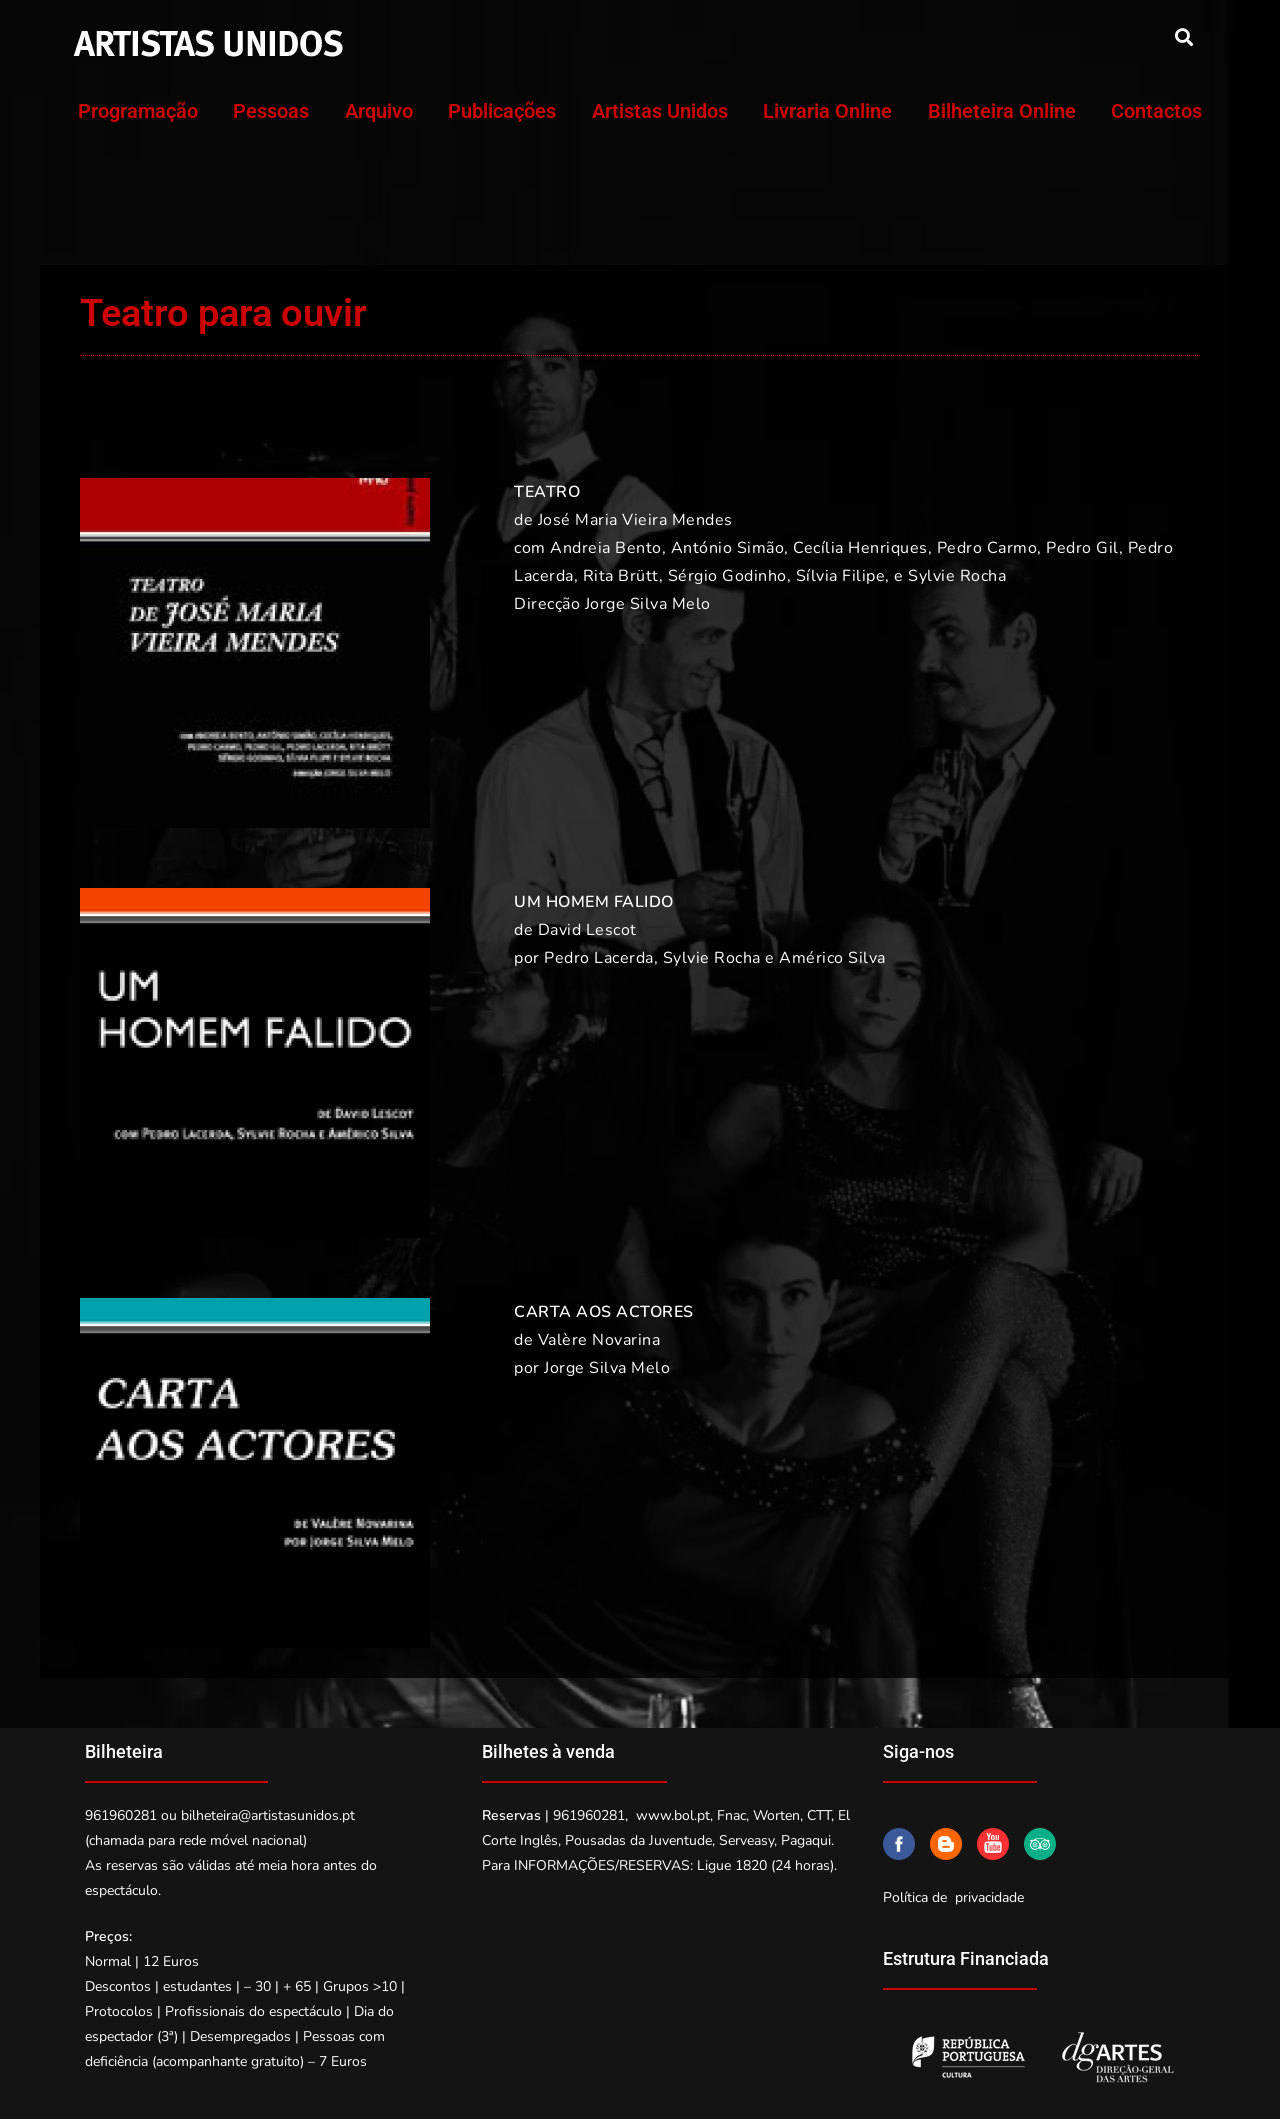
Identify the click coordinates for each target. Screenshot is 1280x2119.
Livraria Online (827, 111)
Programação (138, 111)
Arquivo (379, 111)
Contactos (1156, 111)
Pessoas (271, 111)
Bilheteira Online (1002, 111)
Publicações (502, 111)
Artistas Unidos (660, 111)
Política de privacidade (953, 1897)
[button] (1183, 36)
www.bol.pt (673, 1815)
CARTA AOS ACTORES (604, 1312)
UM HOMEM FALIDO (594, 902)
